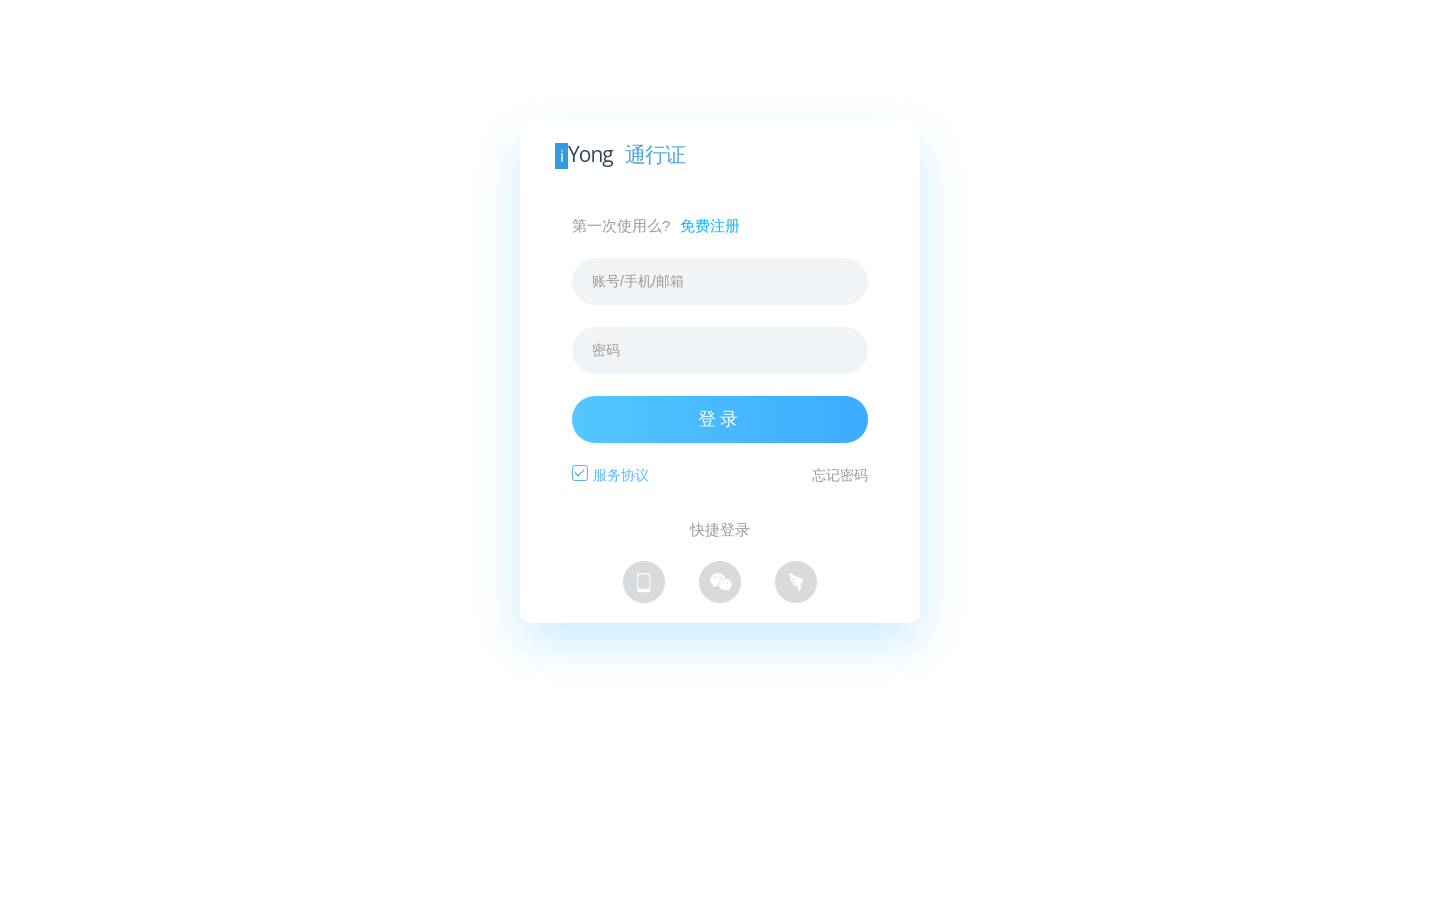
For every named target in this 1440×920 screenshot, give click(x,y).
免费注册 (710, 225)
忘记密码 (840, 475)
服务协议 (621, 475)
